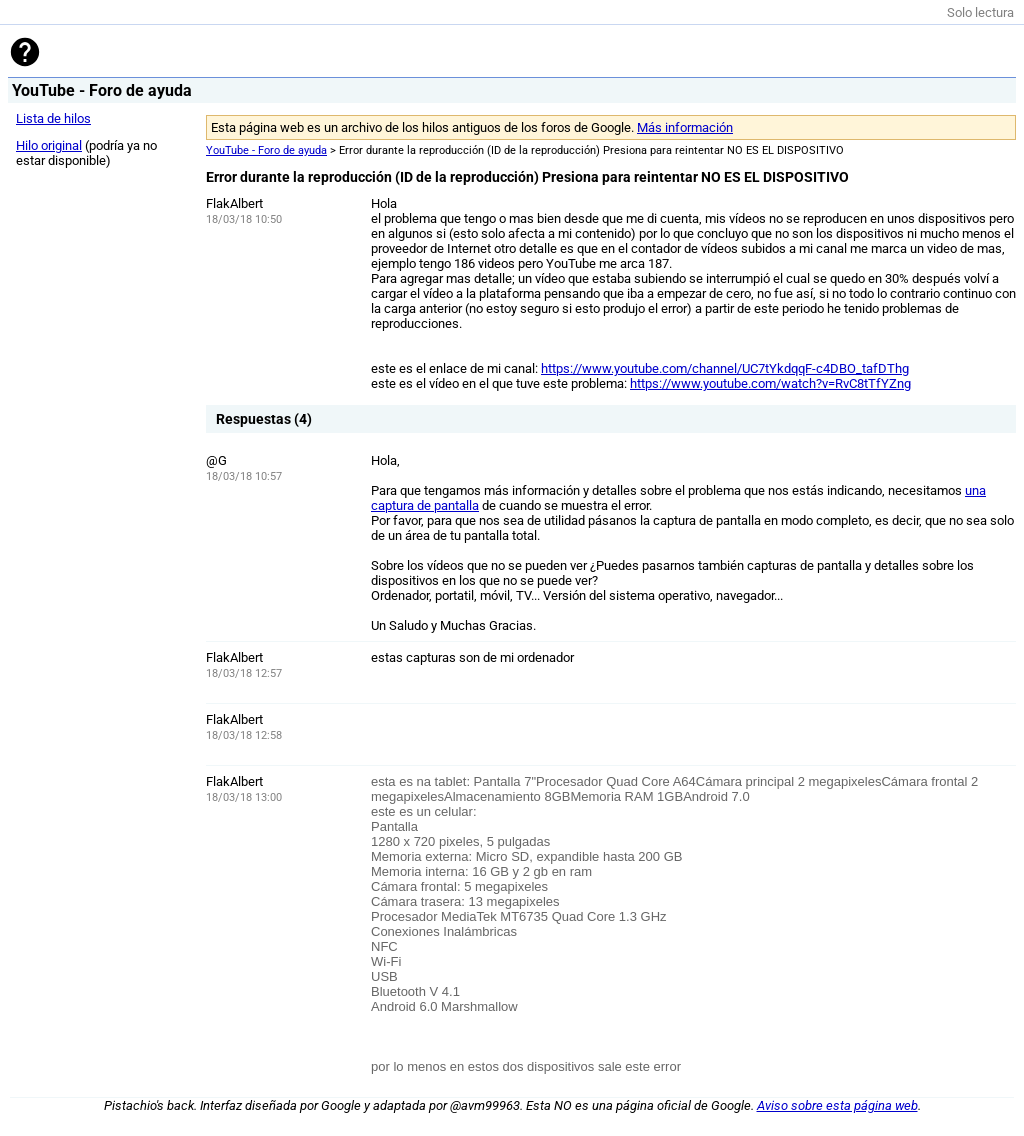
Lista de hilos (53, 118)
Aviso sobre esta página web (837, 1105)
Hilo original (49, 145)
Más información (685, 127)
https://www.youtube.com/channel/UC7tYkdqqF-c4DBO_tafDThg (725, 368)
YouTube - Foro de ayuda (266, 150)
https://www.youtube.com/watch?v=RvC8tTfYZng (770, 383)
